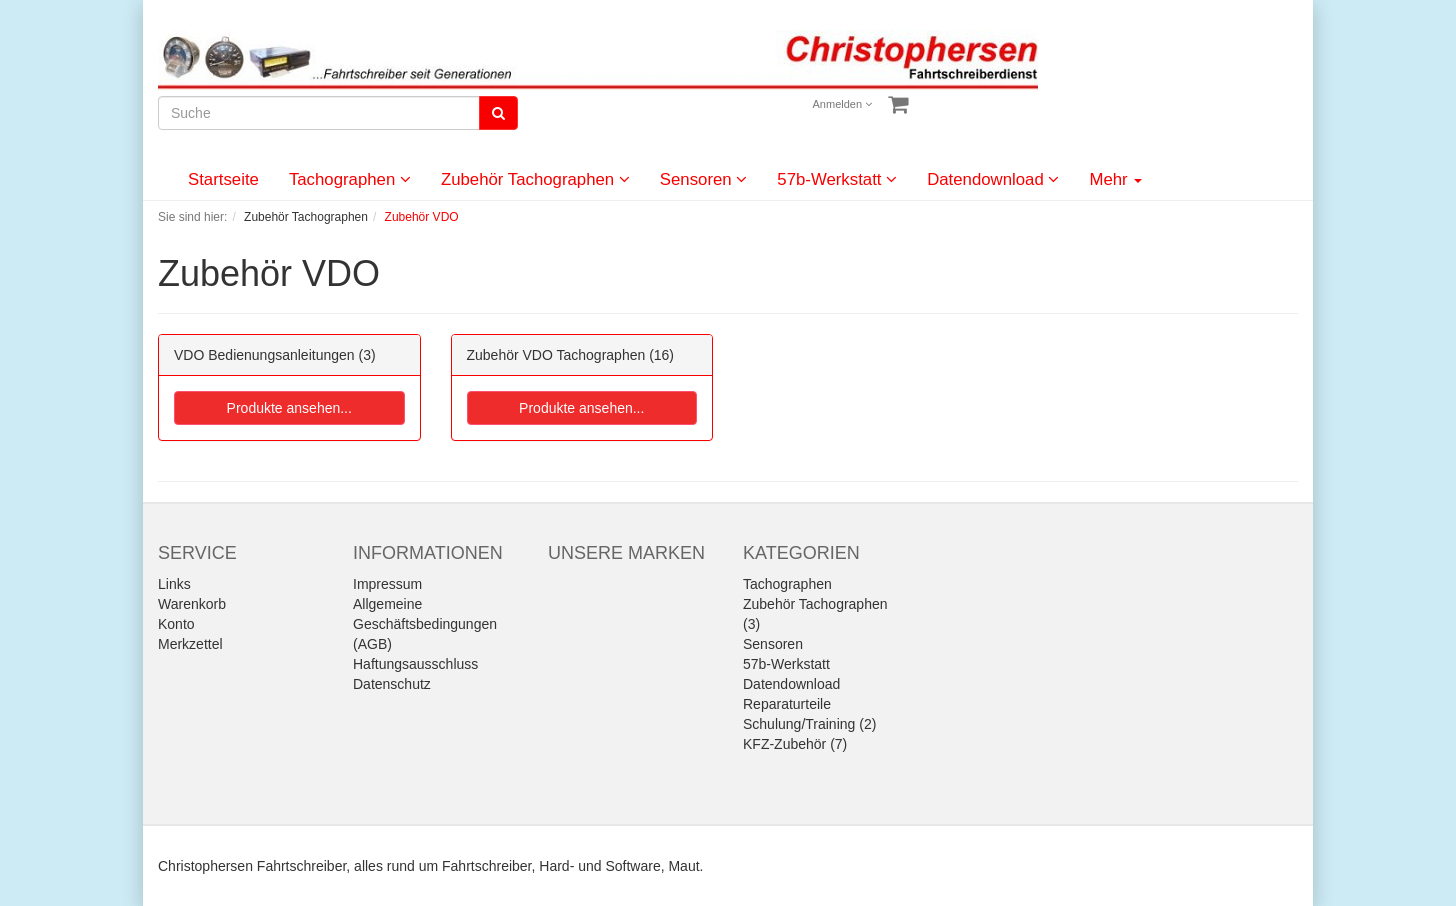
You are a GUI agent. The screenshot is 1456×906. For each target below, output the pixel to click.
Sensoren (704, 179)
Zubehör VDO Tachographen (556, 355)
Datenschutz (392, 684)
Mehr (1115, 179)
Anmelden (843, 104)
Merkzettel (190, 644)
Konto (176, 624)
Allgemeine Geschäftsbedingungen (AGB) (425, 624)
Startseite (223, 179)
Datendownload (993, 179)
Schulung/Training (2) (809, 724)
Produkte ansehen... (289, 408)
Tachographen (350, 179)
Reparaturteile (787, 704)
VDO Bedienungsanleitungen (264, 355)
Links (174, 584)
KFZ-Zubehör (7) (795, 744)
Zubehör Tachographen (535, 179)
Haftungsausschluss (415, 664)
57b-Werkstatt (837, 179)
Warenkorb (192, 604)
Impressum (387, 584)
